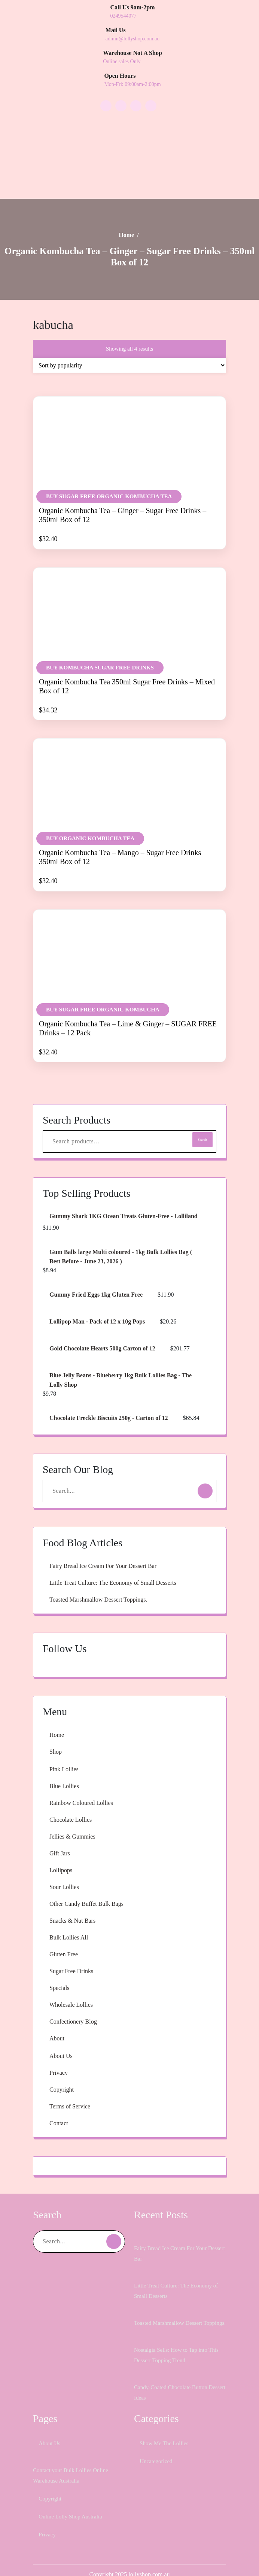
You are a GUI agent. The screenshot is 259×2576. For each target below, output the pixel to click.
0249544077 (127, 16)
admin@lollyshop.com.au (135, 39)
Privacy (60, 2055)
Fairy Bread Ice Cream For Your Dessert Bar (112, 1548)
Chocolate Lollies (73, 1802)
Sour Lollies (66, 1869)
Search (201, 1106)
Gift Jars (61, 1836)
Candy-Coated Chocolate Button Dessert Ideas (176, 2385)
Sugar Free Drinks (75, 1953)
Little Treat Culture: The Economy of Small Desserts (123, 1565)
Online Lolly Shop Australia (73, 2509)
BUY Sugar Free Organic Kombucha (102, 976)
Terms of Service (73, 2089)
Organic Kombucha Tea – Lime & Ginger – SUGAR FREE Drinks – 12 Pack (126, 995)
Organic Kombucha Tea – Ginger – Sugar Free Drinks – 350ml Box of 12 (120, 477)
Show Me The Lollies (168, 2436)
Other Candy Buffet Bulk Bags (92, 1886)
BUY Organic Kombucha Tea (90, 806)
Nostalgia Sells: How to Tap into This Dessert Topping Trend (174, 2348)
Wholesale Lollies (73, 1987)
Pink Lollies (65, 1752)
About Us (63, 2038)
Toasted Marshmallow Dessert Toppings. (107, 1582)
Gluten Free (66, 1937)
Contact (60, 2106)
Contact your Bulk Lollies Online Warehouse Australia (73, 2468)
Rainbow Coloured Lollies (85, 1785)
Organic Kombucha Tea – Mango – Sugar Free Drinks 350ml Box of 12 (120, 824)
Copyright (63, 2072)
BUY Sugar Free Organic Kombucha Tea (109, 458)
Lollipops (62, 1852)
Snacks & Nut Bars (76, 1903)
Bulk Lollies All (70, 1920)
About (58, 2021)
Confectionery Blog (76, 2004)
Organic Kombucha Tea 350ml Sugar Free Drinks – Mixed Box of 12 (129, 654)
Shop (57, 1734)
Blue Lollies (65, 1768)
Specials (61, 1970)
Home (126, 196)
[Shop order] (129, 326)
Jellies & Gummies (75, 1819)
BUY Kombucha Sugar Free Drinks (99, 635)
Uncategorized (160, 2454)
